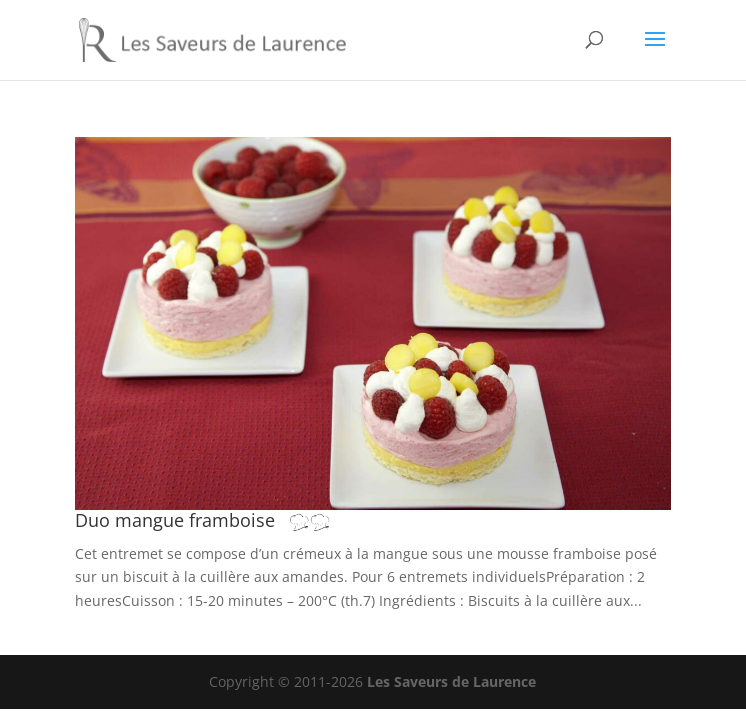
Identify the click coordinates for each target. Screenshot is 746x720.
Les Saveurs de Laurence (451, 681)
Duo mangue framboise (212, 520)
